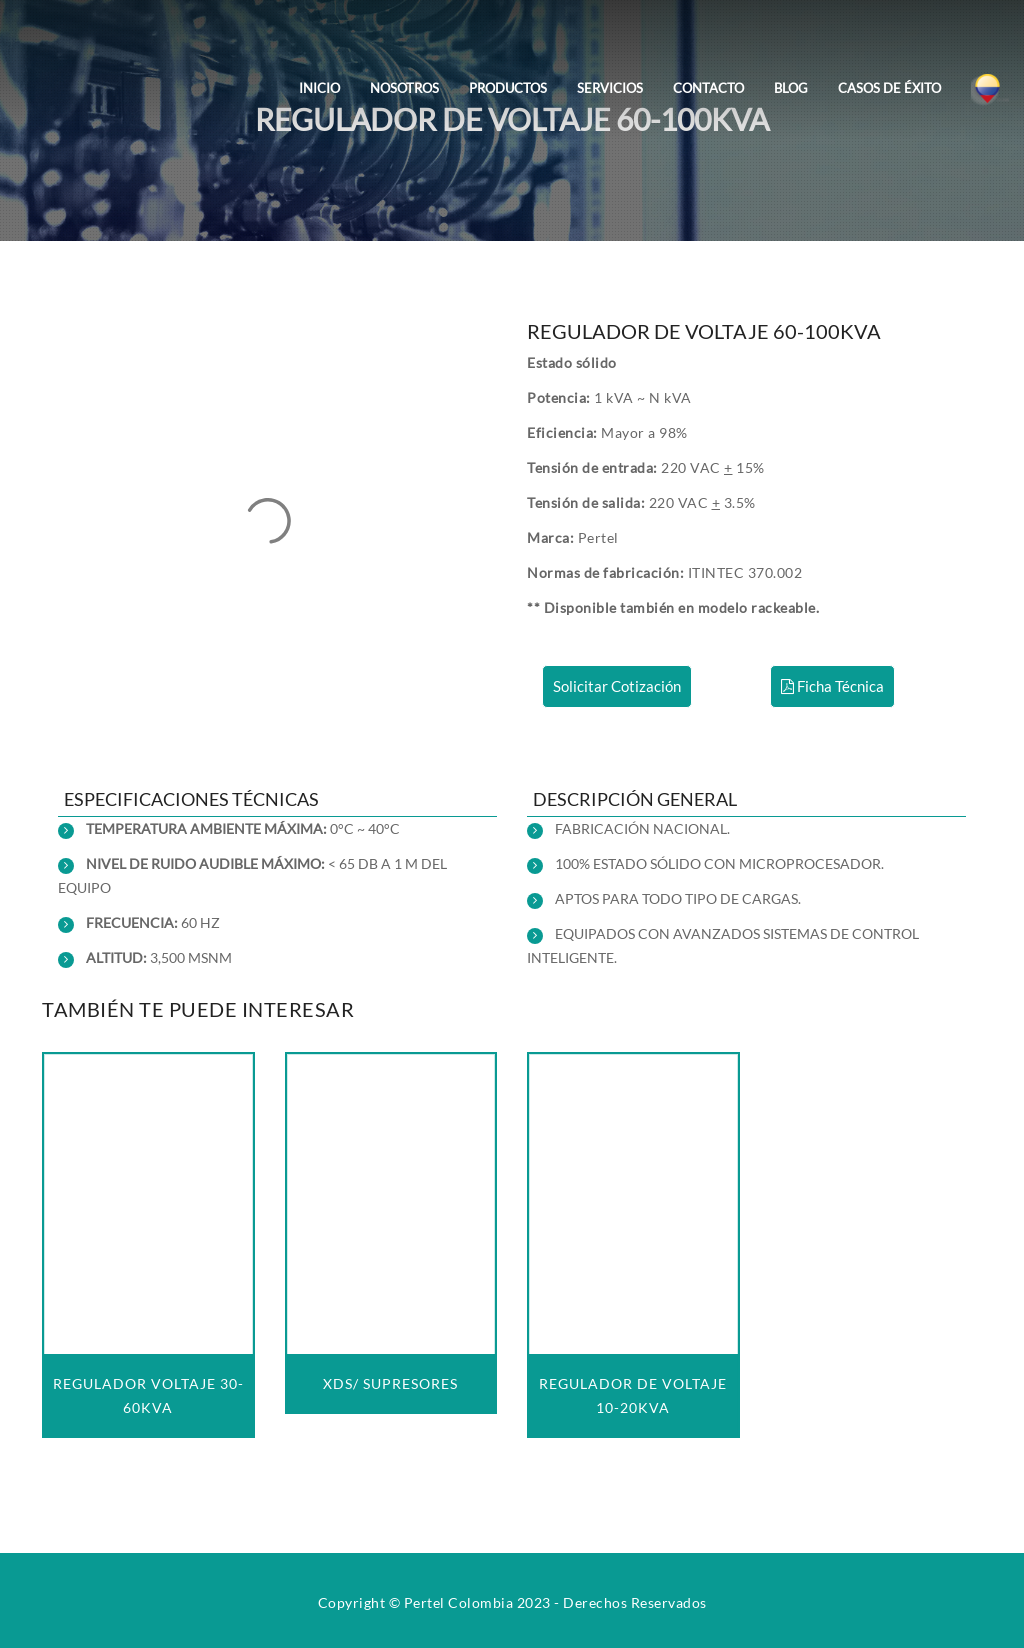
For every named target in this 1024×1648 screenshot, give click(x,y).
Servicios (610, 88)
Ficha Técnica (832, 686)
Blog (791, 88)
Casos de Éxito (889, 88)
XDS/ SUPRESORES (390, 1383)
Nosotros (404, 88)
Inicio (319, 88)
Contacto (708, 88)
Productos (508, 88)
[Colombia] (990, 74)
